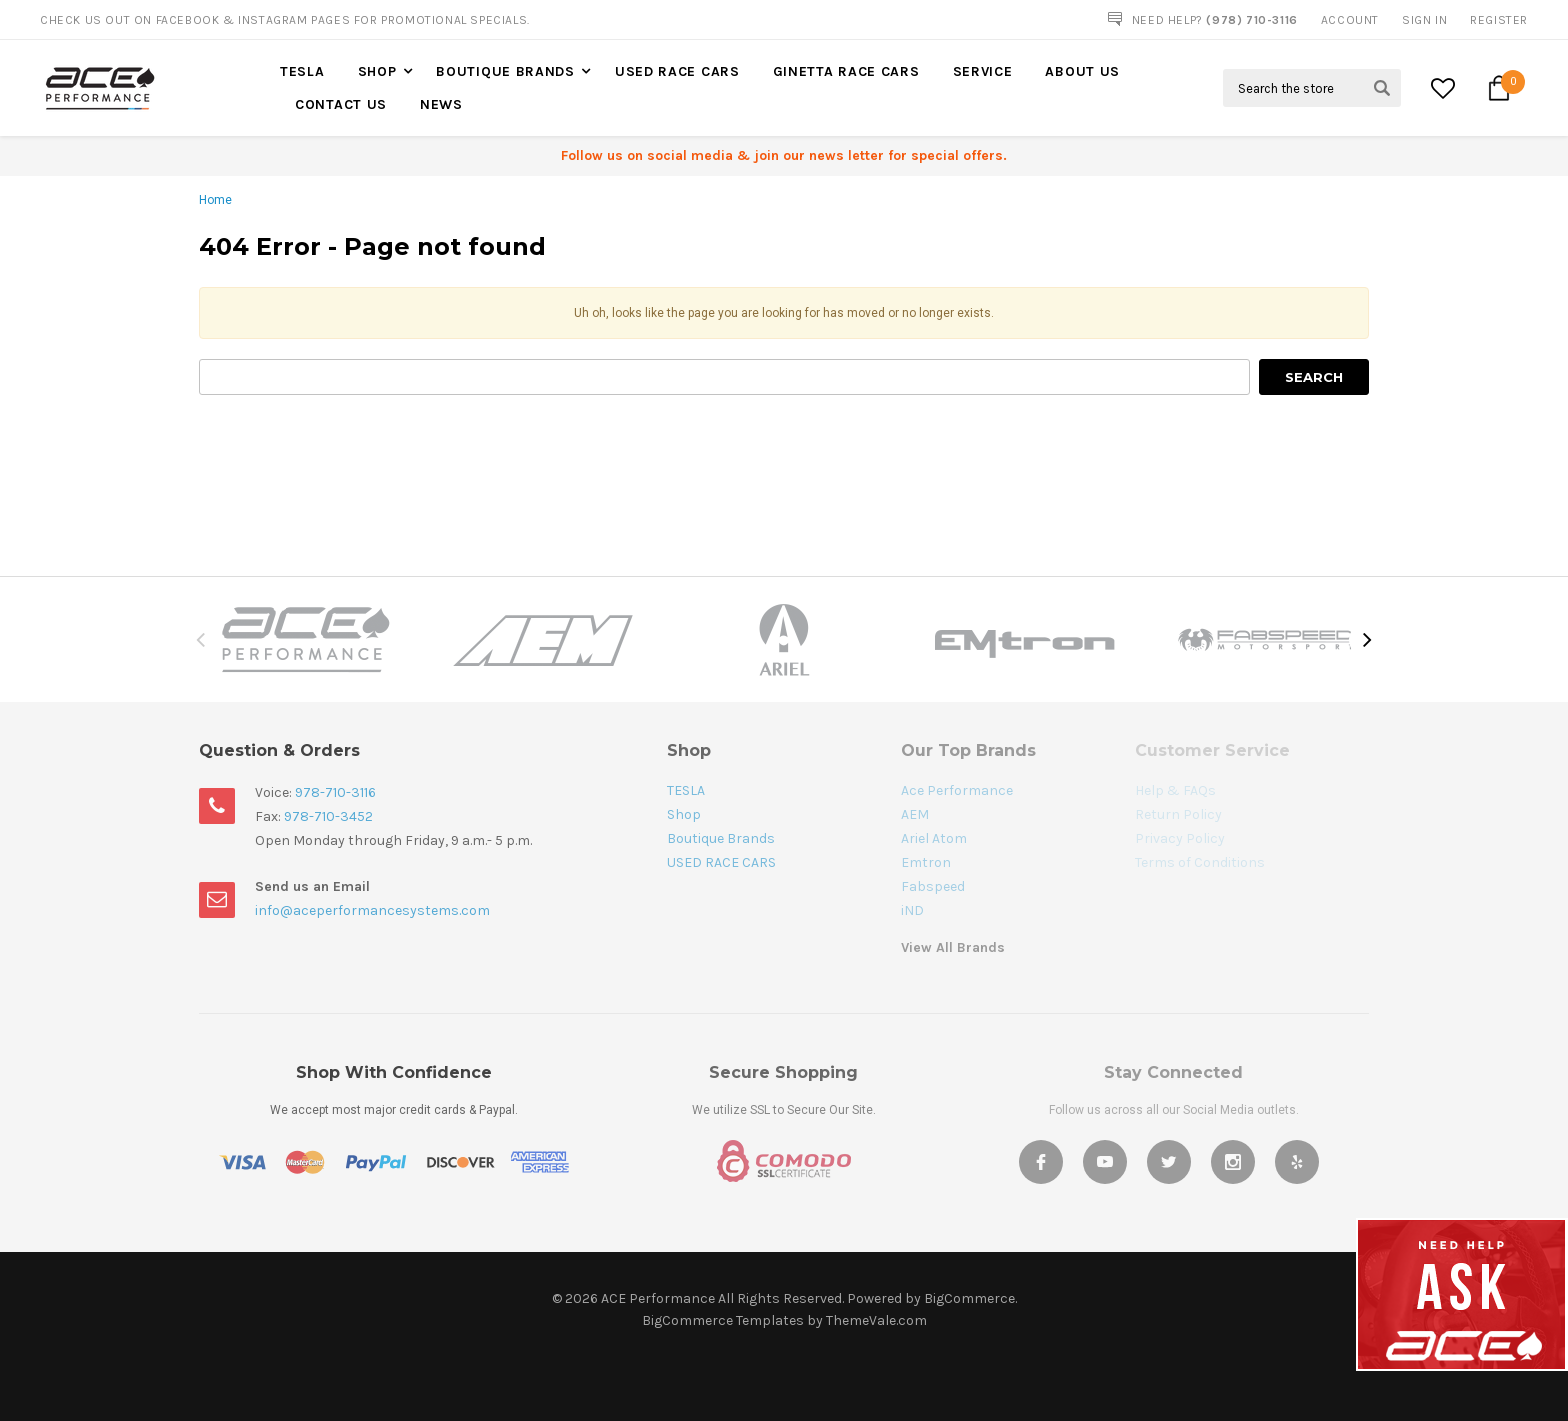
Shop (377, 71)
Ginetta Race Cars (846, 71)
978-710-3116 (335, 792)
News (441, 104)
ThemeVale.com (876, 1320)
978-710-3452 (328, 816)
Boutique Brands (505, 71)
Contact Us (341, 104)
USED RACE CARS (677, 71)
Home (215, 200)
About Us (1082, 71)
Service (983, 71)
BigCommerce (969, 1298)
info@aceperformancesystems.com (372, 910)
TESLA (302, 71)
